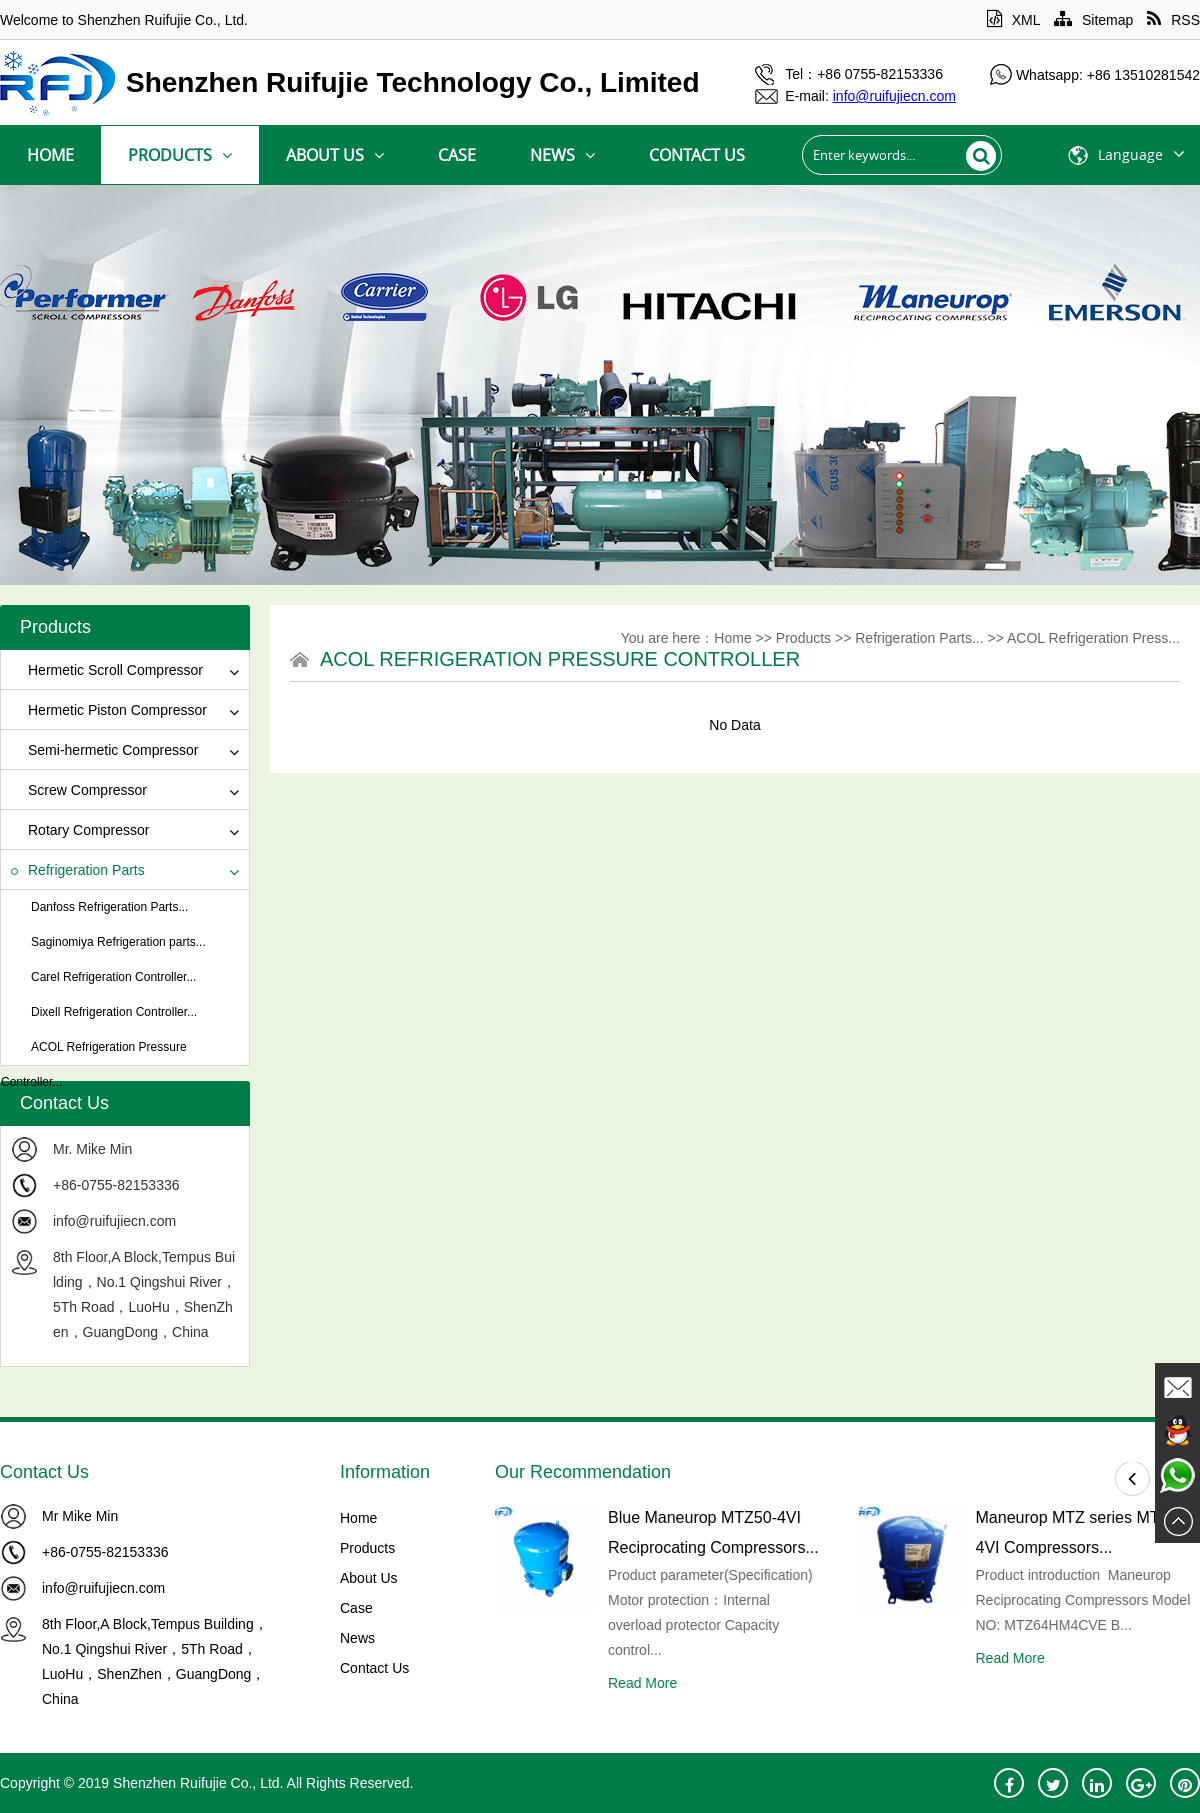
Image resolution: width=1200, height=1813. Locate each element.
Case (457, 155)
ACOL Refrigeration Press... (1093, 638)
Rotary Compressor (80, 830)
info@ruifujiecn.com (114, 1221)
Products (180, 155)
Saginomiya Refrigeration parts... (118, 942)
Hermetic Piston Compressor (109, 710)
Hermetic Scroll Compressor (107, 670)
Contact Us (697, 155)
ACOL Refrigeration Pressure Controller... (94, 1064)
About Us (335, 155)
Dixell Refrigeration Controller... (114, 1012)
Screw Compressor (79, 790)
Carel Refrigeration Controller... (113, 977)
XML (1013, 20)
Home (50, 155)
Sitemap (1093, 20)
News (562, 155)
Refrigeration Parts (78, 870)
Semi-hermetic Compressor (104, 750)
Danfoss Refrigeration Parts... (109, 907)
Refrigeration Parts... (919, 638)
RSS (1173, 20)
